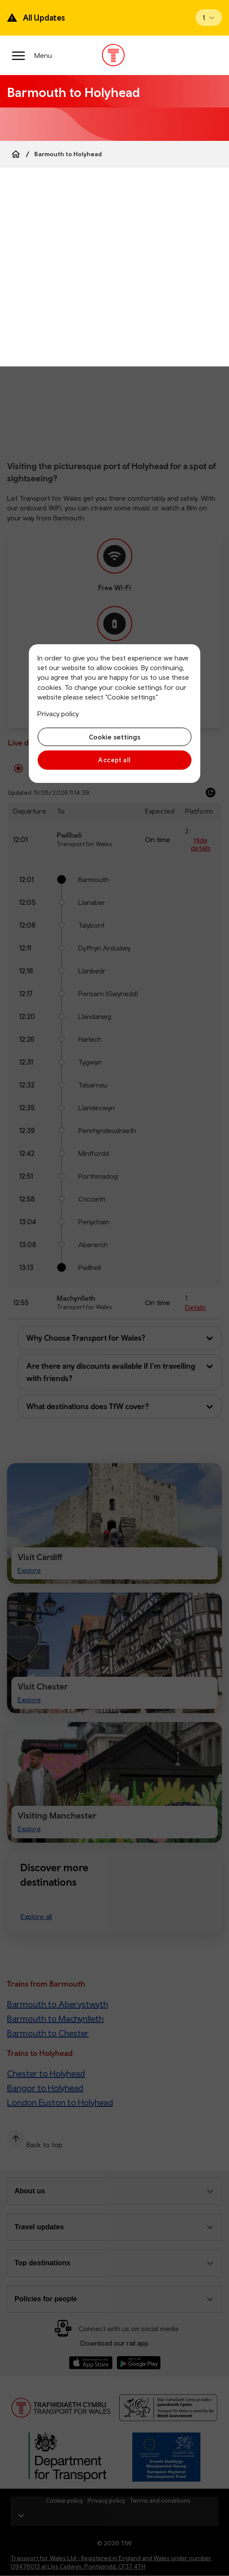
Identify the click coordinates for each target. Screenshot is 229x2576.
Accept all (114, 760)
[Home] (16, 154)
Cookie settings (114, 737)
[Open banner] (209, 17)
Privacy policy (58, 714)
